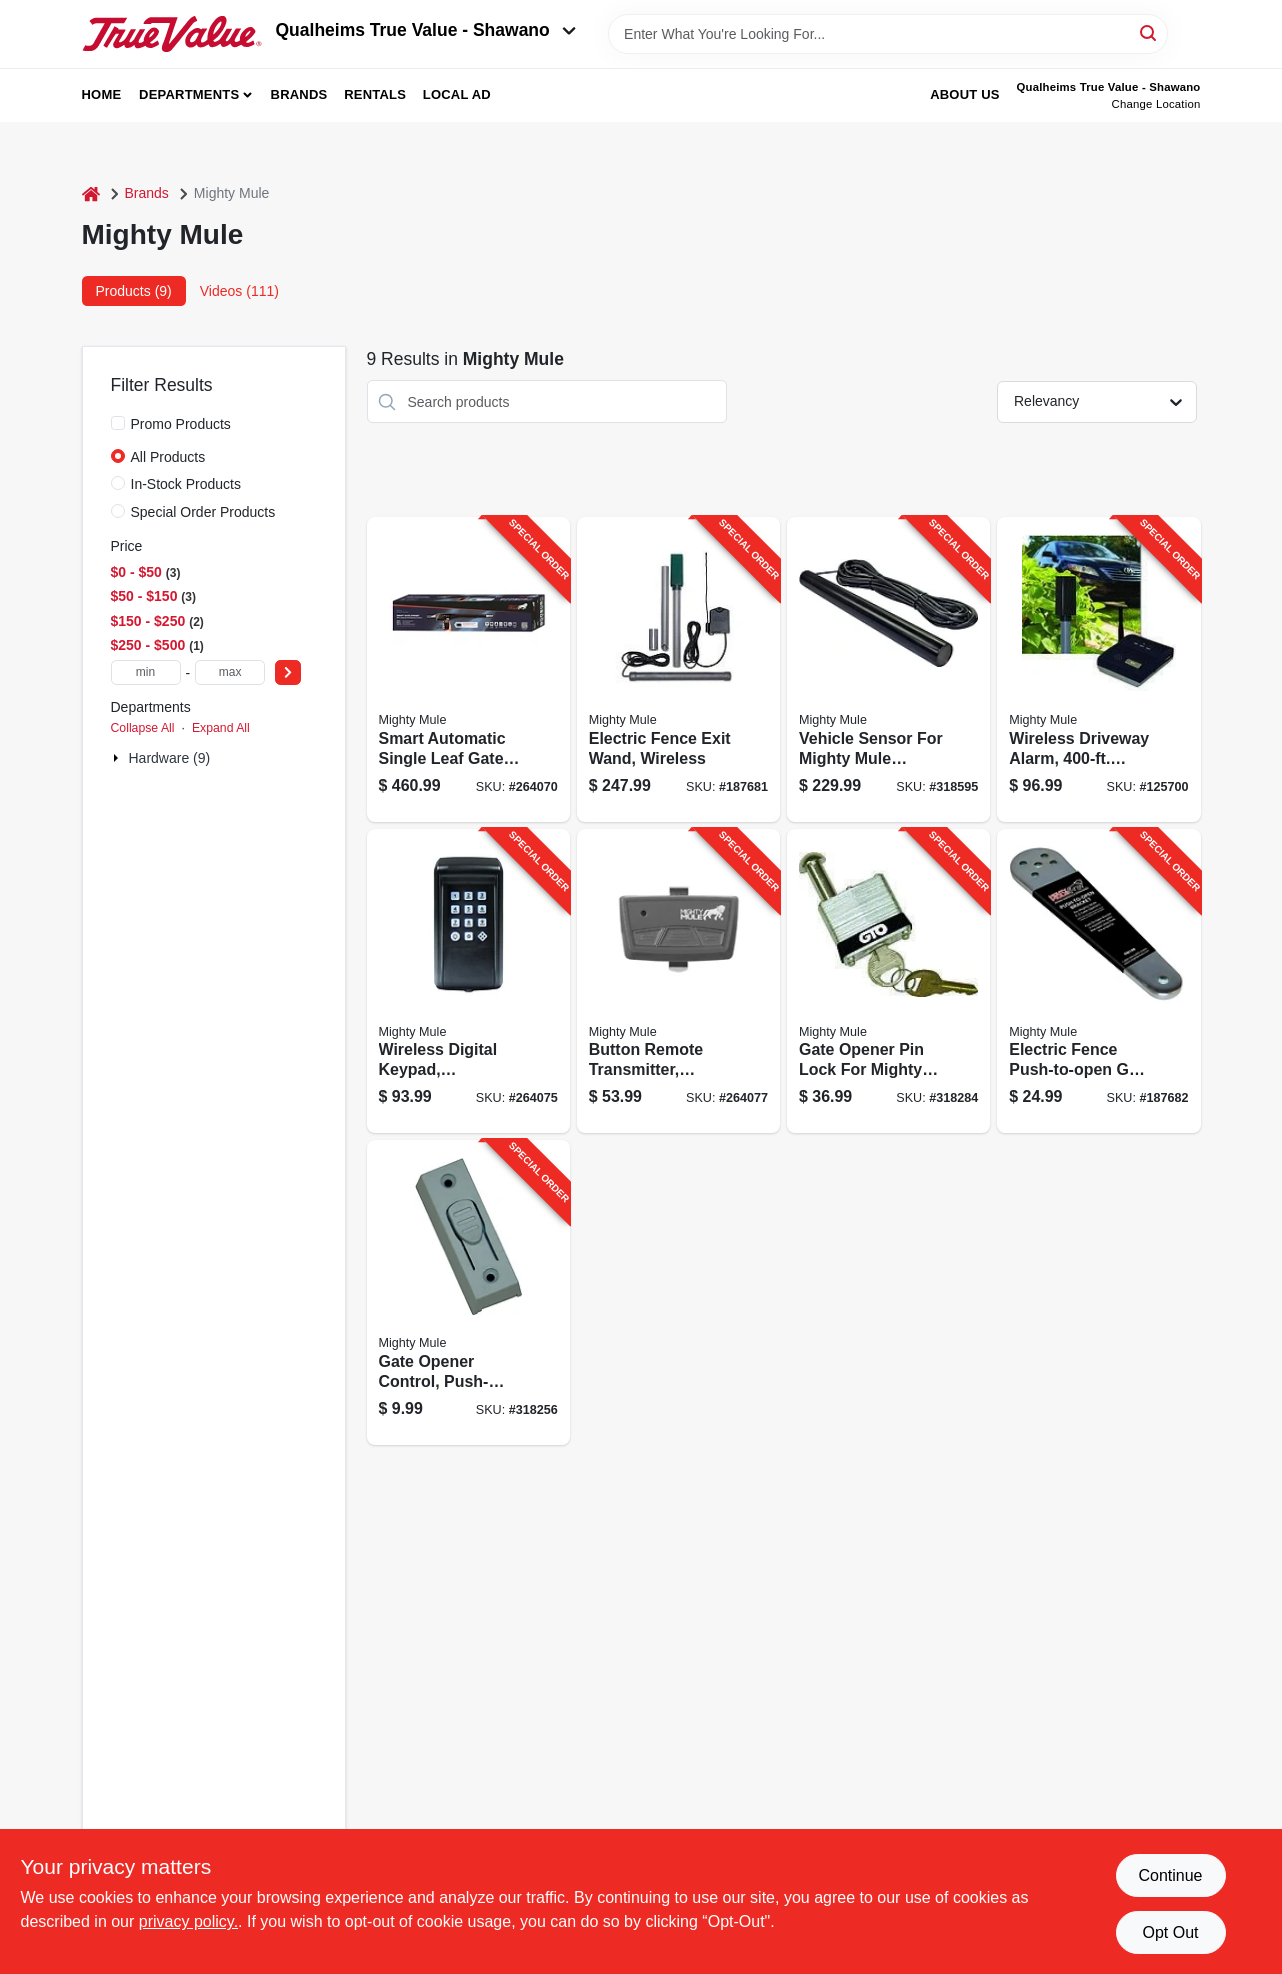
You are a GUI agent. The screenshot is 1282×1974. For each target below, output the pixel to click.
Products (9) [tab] (134, 291)
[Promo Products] (118, 423)
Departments (189, 94)
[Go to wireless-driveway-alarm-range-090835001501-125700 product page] (1098, 669)
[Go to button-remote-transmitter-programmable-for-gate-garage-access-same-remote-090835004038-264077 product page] (678, 981)
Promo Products (181, 424)
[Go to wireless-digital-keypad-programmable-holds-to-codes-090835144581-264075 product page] (468, 981)
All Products (168, 457)
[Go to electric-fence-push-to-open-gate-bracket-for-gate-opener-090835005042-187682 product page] (1098, 981)
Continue (1170, 1875)
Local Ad (457, 94)
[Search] (1149, 32)
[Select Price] (288, 672)
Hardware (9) (170, 758)
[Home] (91, 193)
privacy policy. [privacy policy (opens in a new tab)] (188, 1921)
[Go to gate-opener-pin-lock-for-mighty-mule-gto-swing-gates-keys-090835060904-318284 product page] (888, 981)
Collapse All (143, 728)
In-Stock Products (186, 484)
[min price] (146, 672)
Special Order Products (203, 512)
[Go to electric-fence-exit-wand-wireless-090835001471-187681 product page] (678, 669)
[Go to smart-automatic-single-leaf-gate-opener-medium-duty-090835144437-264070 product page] (468, 669)
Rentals (375, 94)
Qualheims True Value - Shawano (426, 30)
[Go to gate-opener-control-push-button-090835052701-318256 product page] (468, 1292)
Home (102, 94)
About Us (965, 94)
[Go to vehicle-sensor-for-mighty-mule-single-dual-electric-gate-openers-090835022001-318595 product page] (888, 669)
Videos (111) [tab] (239, 291)
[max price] (230, 672)
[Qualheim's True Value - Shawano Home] (172, 34)
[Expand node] (118, 758)
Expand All (221, 728)
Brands (299, 94)
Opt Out (1170, 1932)
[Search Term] (888, 34)
